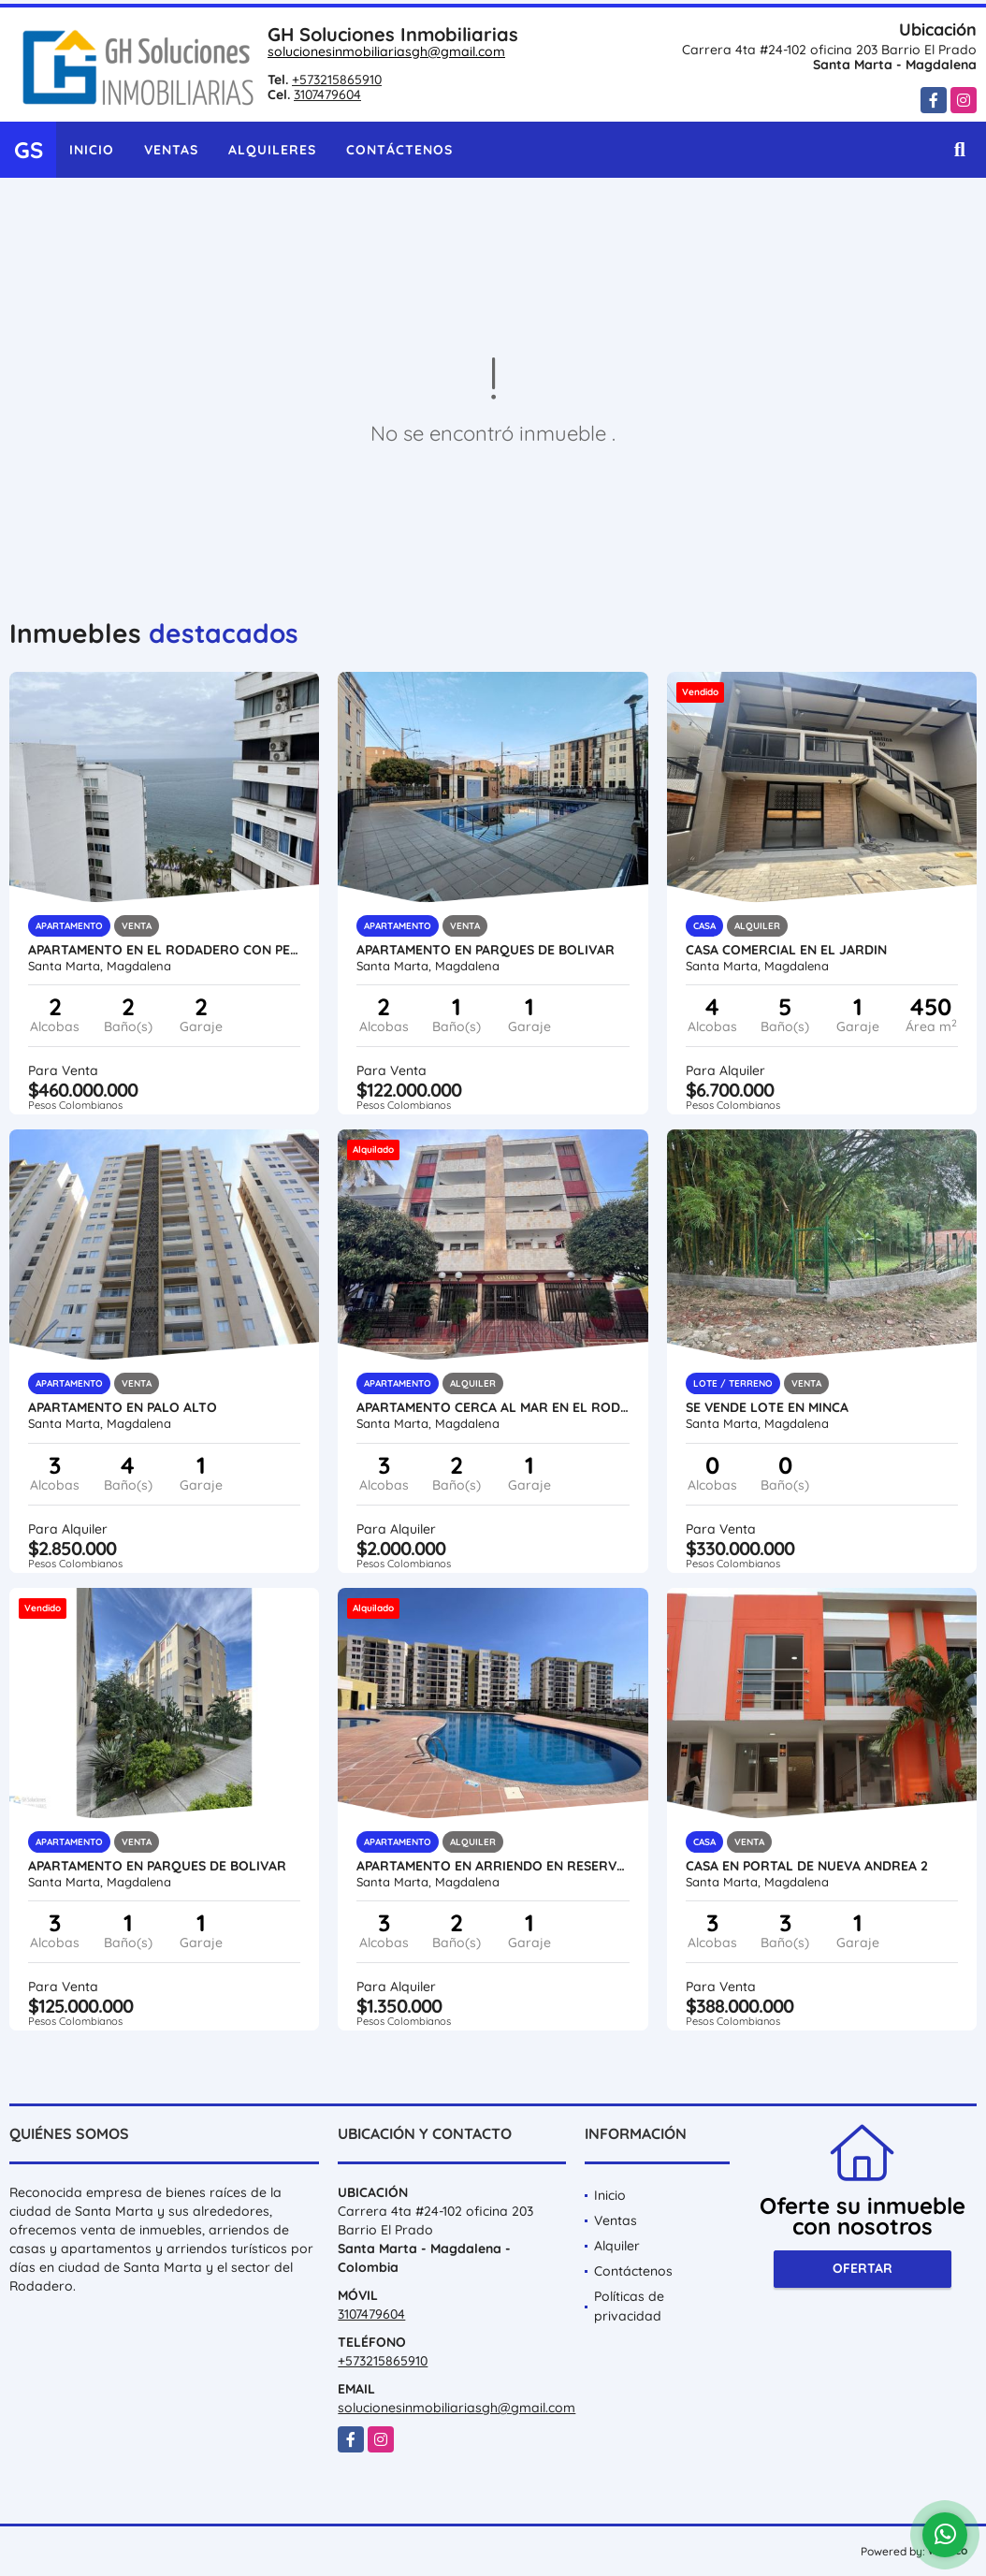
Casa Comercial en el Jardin (786, 949)
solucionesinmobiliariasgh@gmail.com (386, 51)
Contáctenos (399, 149)
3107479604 (327, 94)
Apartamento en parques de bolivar (485, 949)
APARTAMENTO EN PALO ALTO (122, 1407)
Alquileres (272, 149)
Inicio (91, 149)
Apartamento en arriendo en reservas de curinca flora (492, 1865)
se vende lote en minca (767, 1407)
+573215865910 (337, 79)
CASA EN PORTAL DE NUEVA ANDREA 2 (807, 1865)
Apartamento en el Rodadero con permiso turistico (164, 949)
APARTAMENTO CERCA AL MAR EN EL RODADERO (492, 1407)
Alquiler (617, 2245)
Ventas (171, 149)
